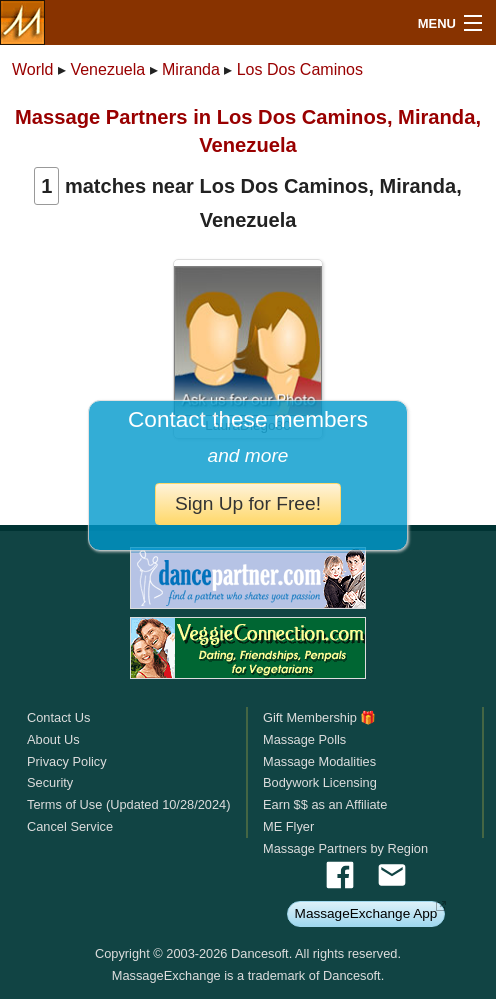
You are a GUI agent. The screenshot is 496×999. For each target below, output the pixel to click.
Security (50, 782)
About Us (53, 739)
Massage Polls (304, 739)
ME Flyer (288, 826)
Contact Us (58, 717)
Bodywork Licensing (320, 782)
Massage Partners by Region (345, 848)
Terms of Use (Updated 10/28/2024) (128, 804)
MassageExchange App (366, 913)
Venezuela (107, 69)
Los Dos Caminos (300, 69)
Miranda (191, 69)
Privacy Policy (67, 761)
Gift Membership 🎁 (319, 717)
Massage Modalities (319, 761)
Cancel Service (70, 826)
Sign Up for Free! (248, 503)
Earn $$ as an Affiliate (325, 804)
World (33, 69)
